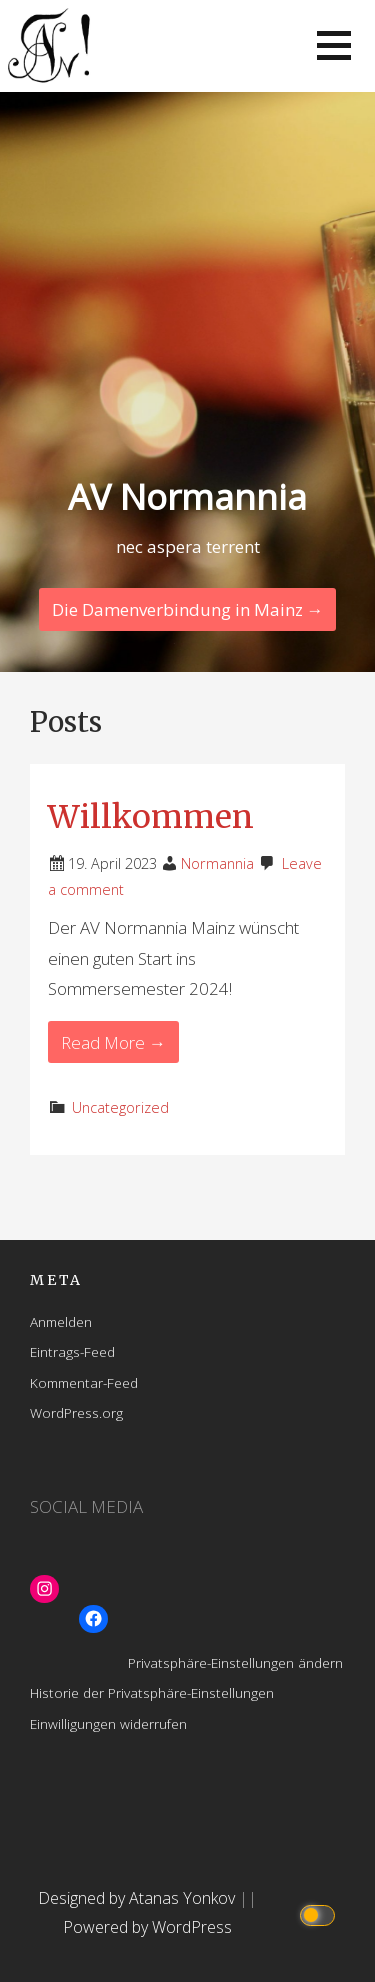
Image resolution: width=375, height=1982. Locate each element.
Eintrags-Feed (72, 1351)
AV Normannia (187, 496)
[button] (334, 45)
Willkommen (151, 817)
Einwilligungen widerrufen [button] (108, 1723)
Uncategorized (120, 1107)
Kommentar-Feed (84, 1382)
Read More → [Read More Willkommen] (113, 1042)
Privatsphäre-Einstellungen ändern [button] (235, 1662)
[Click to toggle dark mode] (320, 1913)
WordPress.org (76, 1412)
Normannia (217, 863)
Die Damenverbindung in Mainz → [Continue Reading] (188, 609)
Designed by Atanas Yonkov (138, 1898)
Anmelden (61, 1321)
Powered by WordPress (147, 1927)
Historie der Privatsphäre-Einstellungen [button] (152, 1692)
